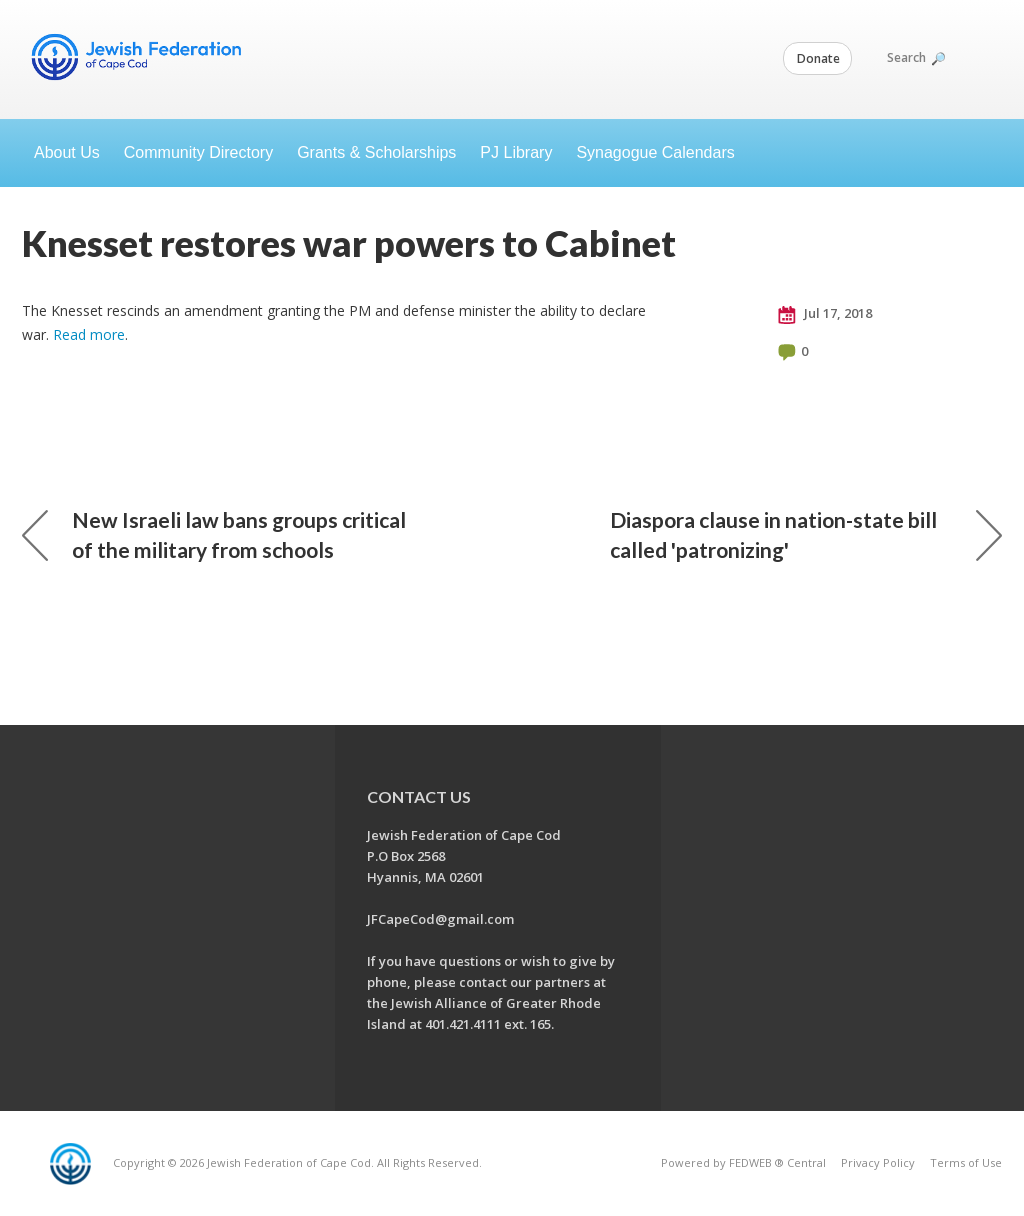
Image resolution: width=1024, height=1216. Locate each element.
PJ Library (516, 152)
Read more (89, 334)
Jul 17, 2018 (825, 314)
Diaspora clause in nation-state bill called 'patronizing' (806, 534)
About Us (67, 152)
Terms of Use (966, 1162)
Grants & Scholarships (376, 152)
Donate (818, 58)
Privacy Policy (878, 1162)
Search (915, 57)
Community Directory (198, 152)
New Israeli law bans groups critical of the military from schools (214, 534)
